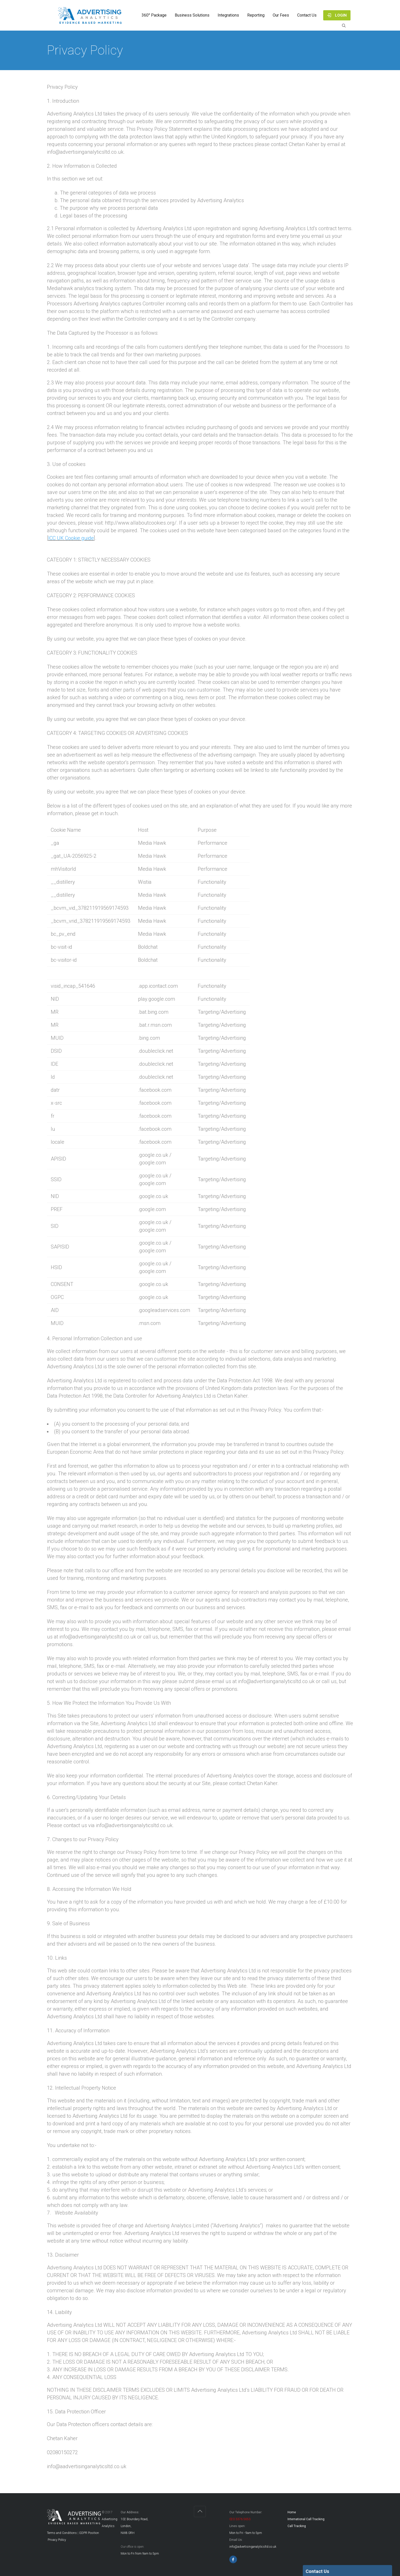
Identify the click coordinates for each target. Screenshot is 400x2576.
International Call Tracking (306, 2519)
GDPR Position (89, 2533)
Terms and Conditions (62, 2533)
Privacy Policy (56, 2540)
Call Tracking (297, 2526)
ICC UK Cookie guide (71, 538)
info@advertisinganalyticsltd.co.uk (252, 2546)
